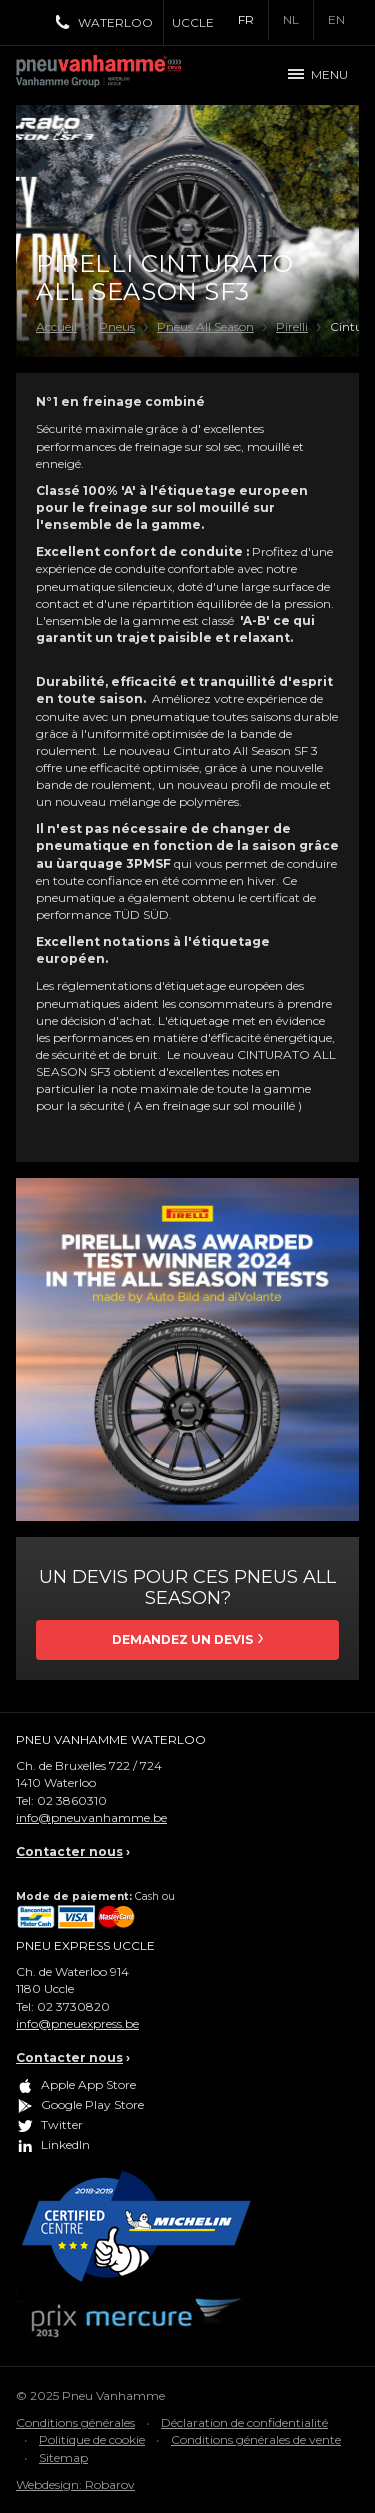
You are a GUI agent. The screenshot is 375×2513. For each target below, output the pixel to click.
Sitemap (63, 2457)
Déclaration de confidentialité (244, 2422)
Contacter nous (69, 1851)
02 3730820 (73, 2006)
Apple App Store (88, 2084)
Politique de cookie (92, 2439)
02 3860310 (72, 1800)
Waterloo (115, 22)
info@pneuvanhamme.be (91, 1817)
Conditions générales (75, 2422)
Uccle (193, 22)
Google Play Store (92, 2104)
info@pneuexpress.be (77, 2023)
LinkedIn (65, 2144)
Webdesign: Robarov (75, 2484)
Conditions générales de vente (256, 2439)
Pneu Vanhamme (106, 75)
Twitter (62, 2124)
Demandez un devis (182, 1639)
